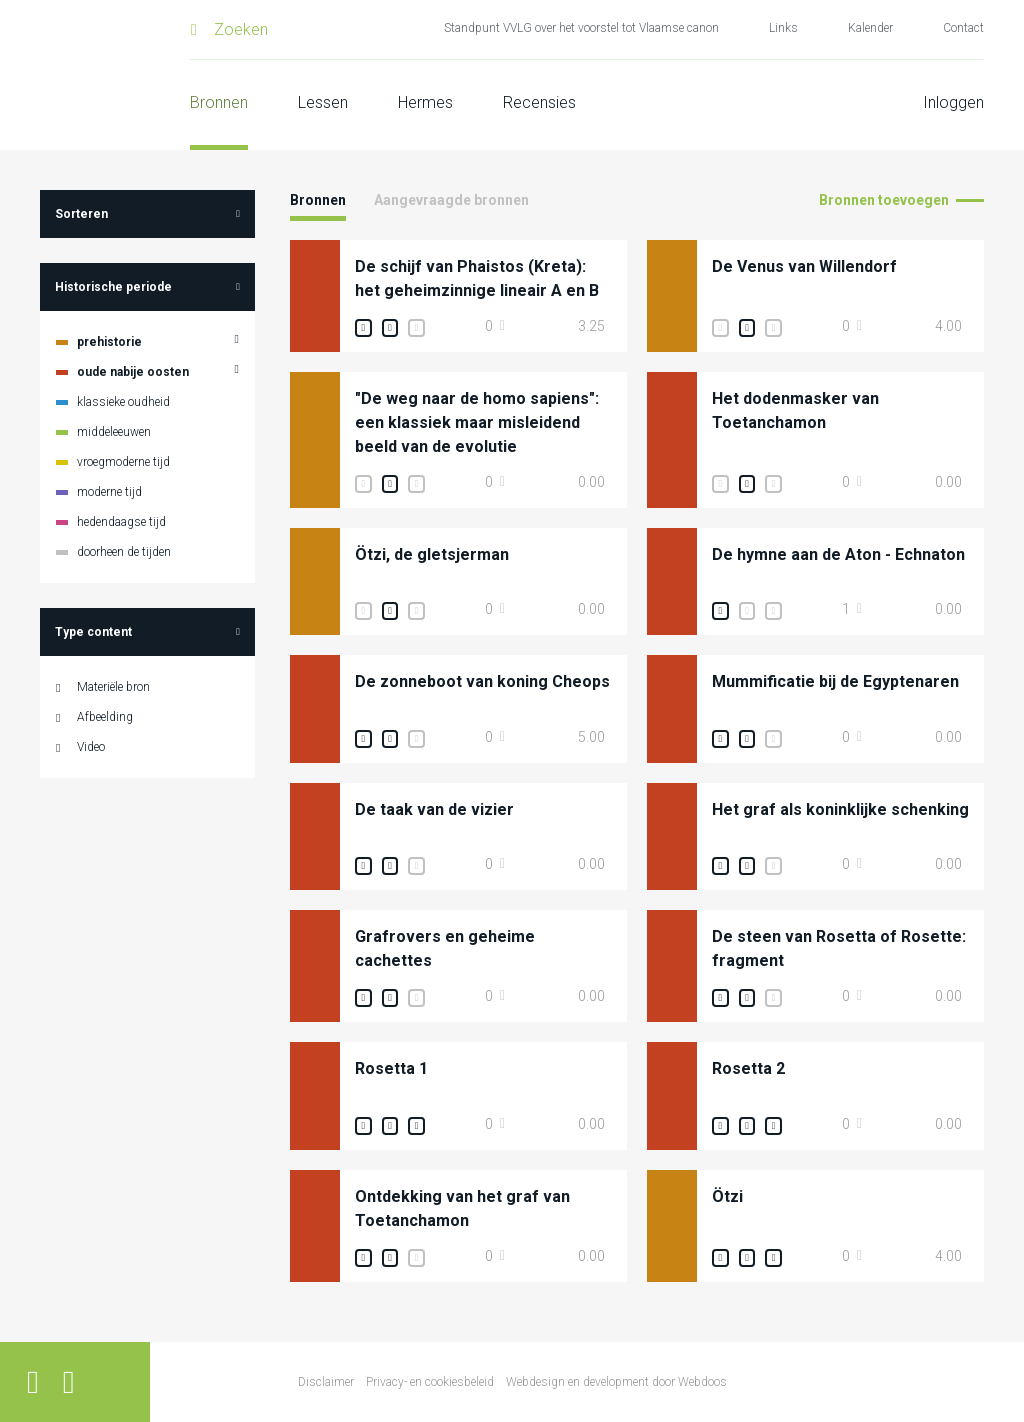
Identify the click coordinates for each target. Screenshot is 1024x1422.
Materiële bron (113, 687)
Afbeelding (105, 717)
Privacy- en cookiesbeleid (430, 1382)
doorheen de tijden (124, 552)
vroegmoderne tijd (123, 462)
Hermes (425, 102)
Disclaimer (326, 1382)
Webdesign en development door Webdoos (616, 1382)
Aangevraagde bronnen (451, 200)
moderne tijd (109, 492)
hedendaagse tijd (121, 522)
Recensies (539, 102)
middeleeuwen (114, 432)
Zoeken (241, 29)
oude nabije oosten (133, 372)
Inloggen (953, 102)
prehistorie (109, 342)
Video (91, 747)
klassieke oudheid (123, 402)
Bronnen (219, 102)
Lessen (323, 102)
